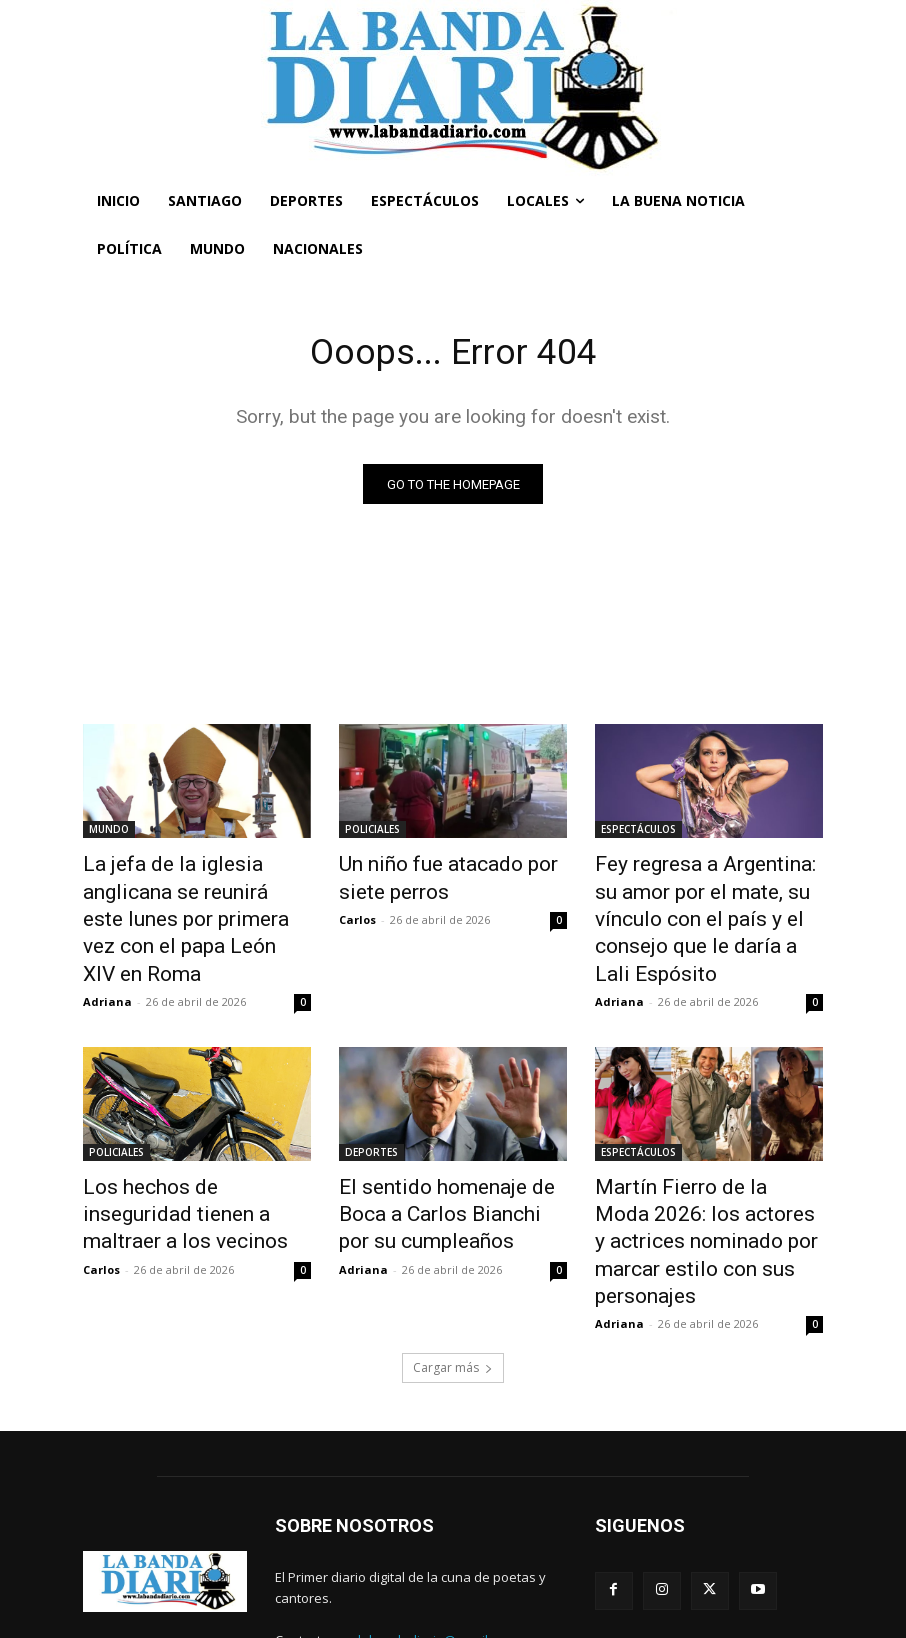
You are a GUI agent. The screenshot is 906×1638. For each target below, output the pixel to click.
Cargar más (453, 1275)
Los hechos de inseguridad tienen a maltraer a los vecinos (184, 1163)
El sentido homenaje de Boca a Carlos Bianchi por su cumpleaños (448, 1163)
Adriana (107, 957)
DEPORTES (371, 1108)
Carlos (357, 913)
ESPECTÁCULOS (638, 833)
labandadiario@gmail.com (437, 1548)
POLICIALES (372, 833)
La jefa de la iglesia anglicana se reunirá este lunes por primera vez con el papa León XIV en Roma (193, 899)
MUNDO (109, 833)
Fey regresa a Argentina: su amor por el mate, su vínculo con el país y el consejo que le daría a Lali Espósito (706, 899)
